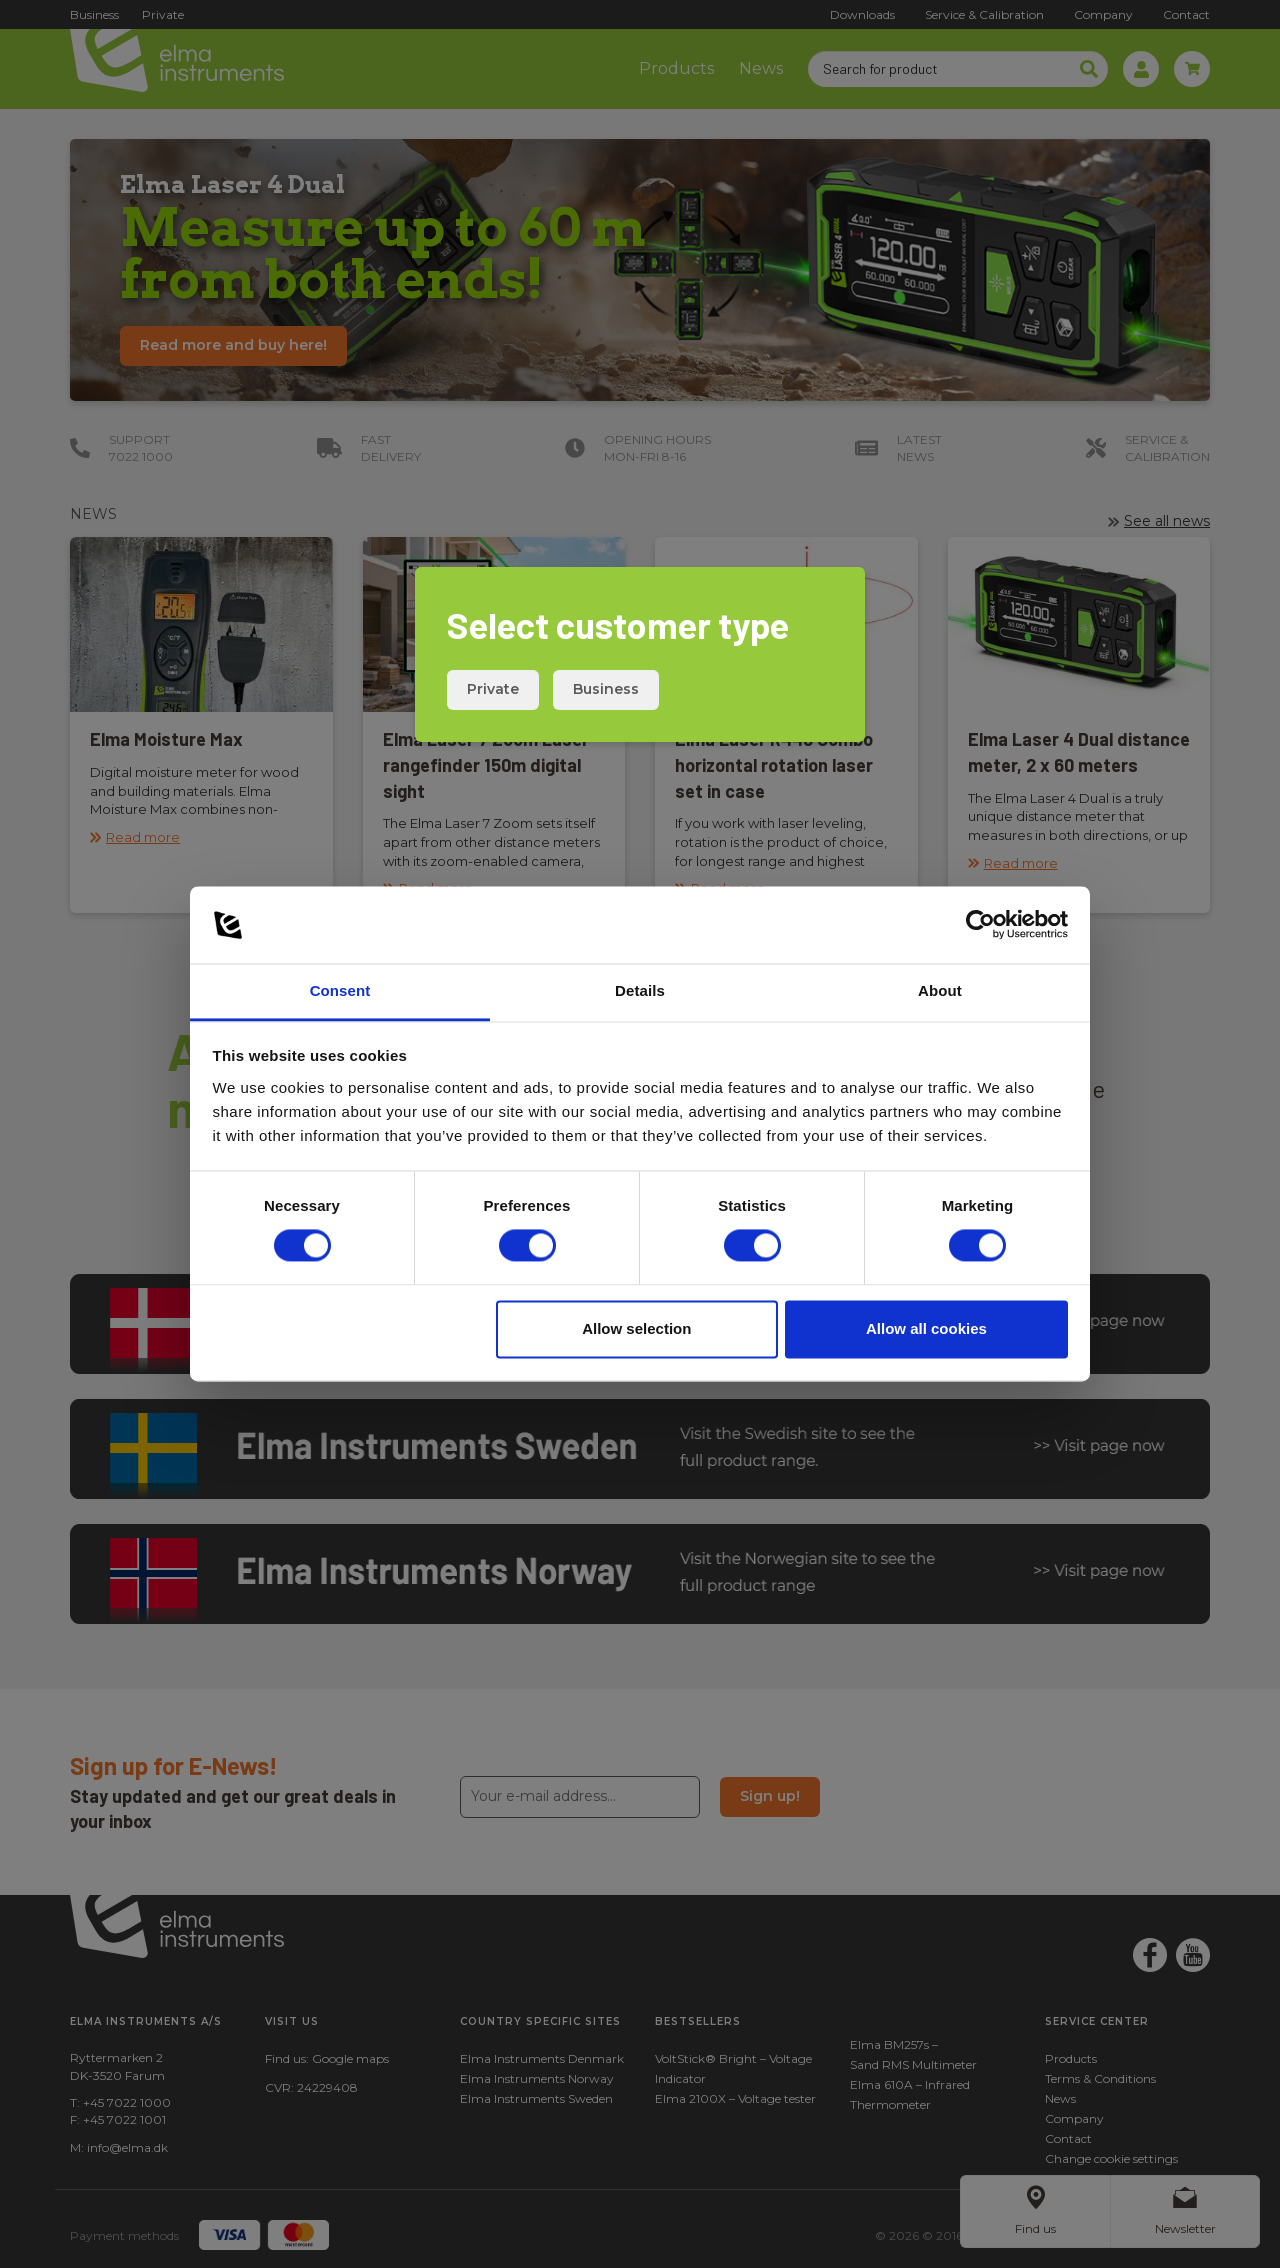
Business (606, 689)
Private (493, 689)
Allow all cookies (926, 1328)
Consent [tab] (340, 990)
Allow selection (636, 1328)
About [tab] (940, 990)
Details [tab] (640, 990)
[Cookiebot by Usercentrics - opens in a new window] (980, 925)
